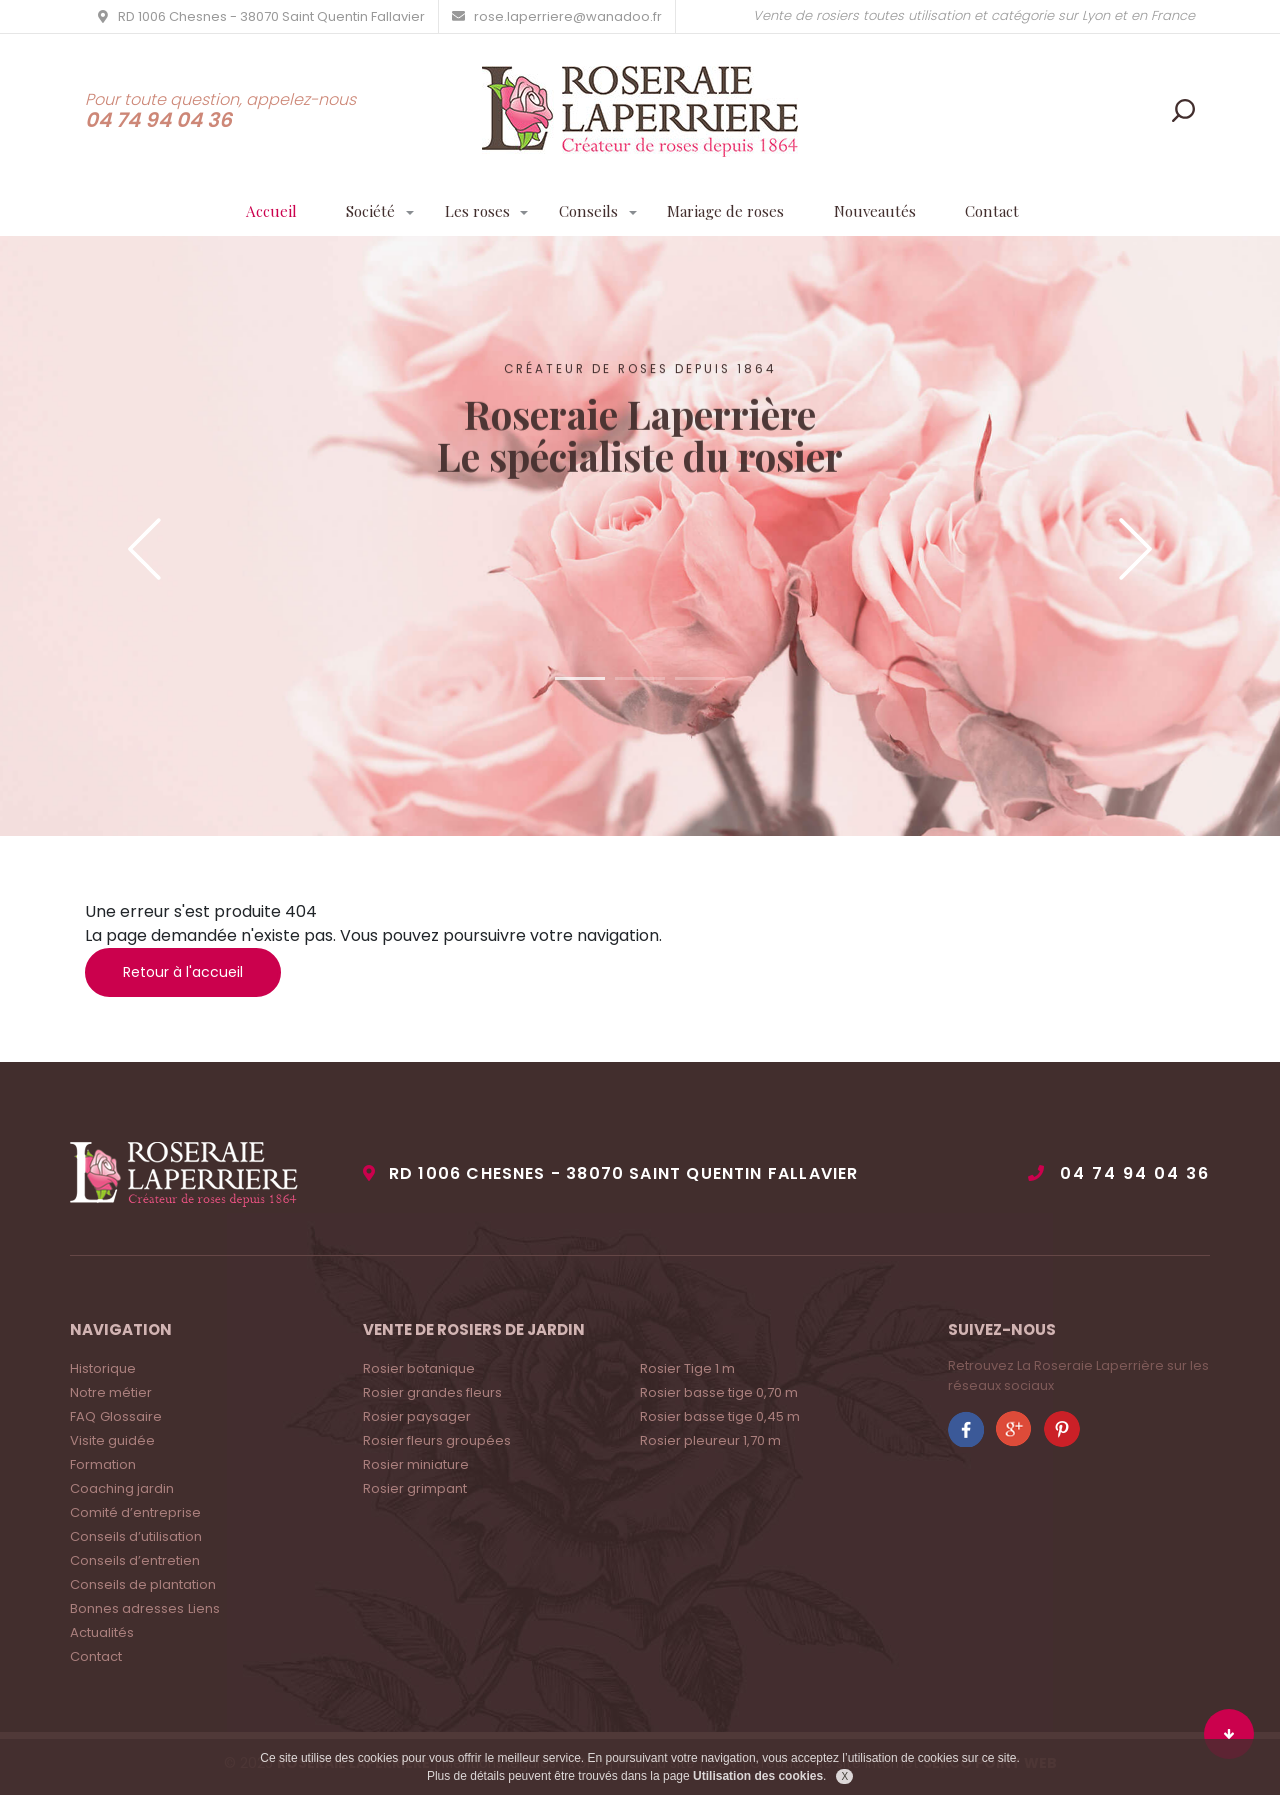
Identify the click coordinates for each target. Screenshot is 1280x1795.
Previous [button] (144, 549)
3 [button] (700, 678)
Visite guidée (112, 1440)
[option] (640, 536)
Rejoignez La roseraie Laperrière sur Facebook (966, 1429)
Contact (1008, 212)
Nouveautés (886, 212)
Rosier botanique (419, 1368)
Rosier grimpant (415, 1488)
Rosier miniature (416, 1464)
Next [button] (1135, 549)
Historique (103, 1368)
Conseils (586, 212)
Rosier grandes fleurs (432, 1392)
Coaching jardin (122, 1488)
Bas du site (1229, 1734)
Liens (204, 1608)
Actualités (102, 1632)
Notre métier (111, 1392)
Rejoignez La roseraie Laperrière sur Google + (1014, 1429)
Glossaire (131, 1416)
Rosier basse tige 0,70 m (719, 1392)
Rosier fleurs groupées (437, 1440)
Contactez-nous (640, 628)
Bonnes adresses (127, 1608)
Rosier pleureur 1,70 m (710, 1440)
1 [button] (580, 678)
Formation (103, 1464)
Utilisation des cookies (758, 1776)
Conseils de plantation (143, 1584)
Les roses (471, 212)
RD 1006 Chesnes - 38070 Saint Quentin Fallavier (631, 1173)
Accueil (257, 212)
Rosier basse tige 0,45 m (720, 1416)
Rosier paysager (417, 1416)
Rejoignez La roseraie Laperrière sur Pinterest (1062, 1429)
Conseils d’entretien (135, 1560)
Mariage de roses (730, 212)
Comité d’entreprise (135, 1512)
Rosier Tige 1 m (687, 1368)
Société (360, 212)
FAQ (83, 1416)
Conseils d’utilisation (136, 1536)
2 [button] (640, 678)
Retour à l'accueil (183, 972)
